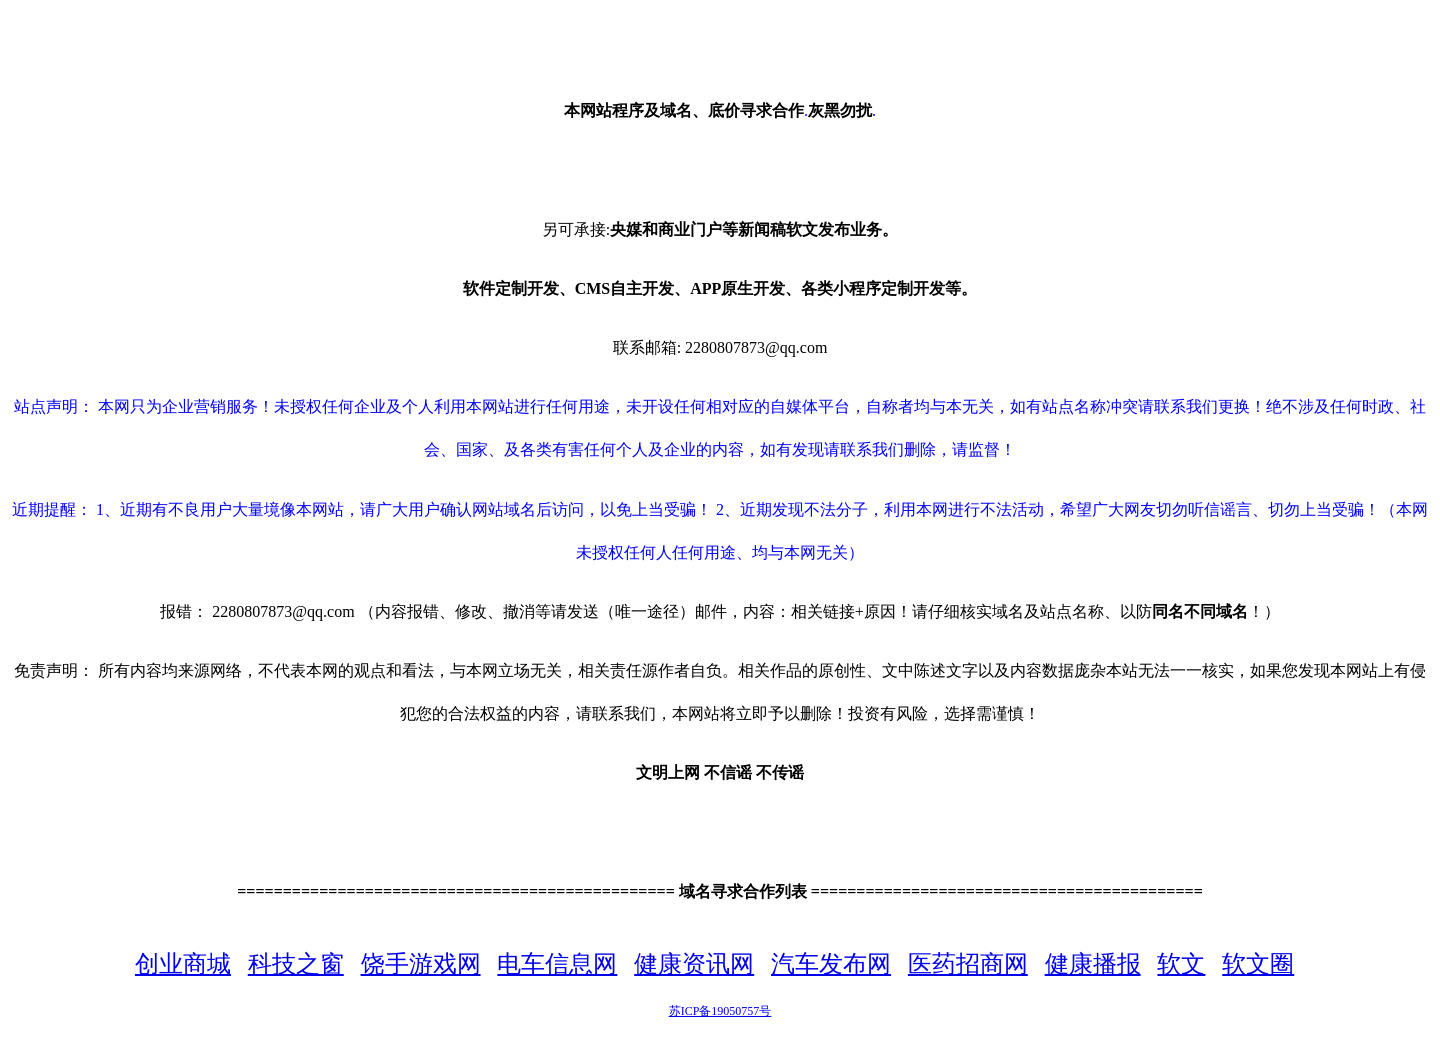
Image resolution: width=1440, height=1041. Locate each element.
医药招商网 (968, 964)
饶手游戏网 (421, 964)
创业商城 (183, 964)
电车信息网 (557, 964)
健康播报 (1093, 964)
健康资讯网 (694, 964)
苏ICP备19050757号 (720, 1011)
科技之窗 (296, 964)
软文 (1181, 964)
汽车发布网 (831, 964)
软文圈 (1258, 964)
